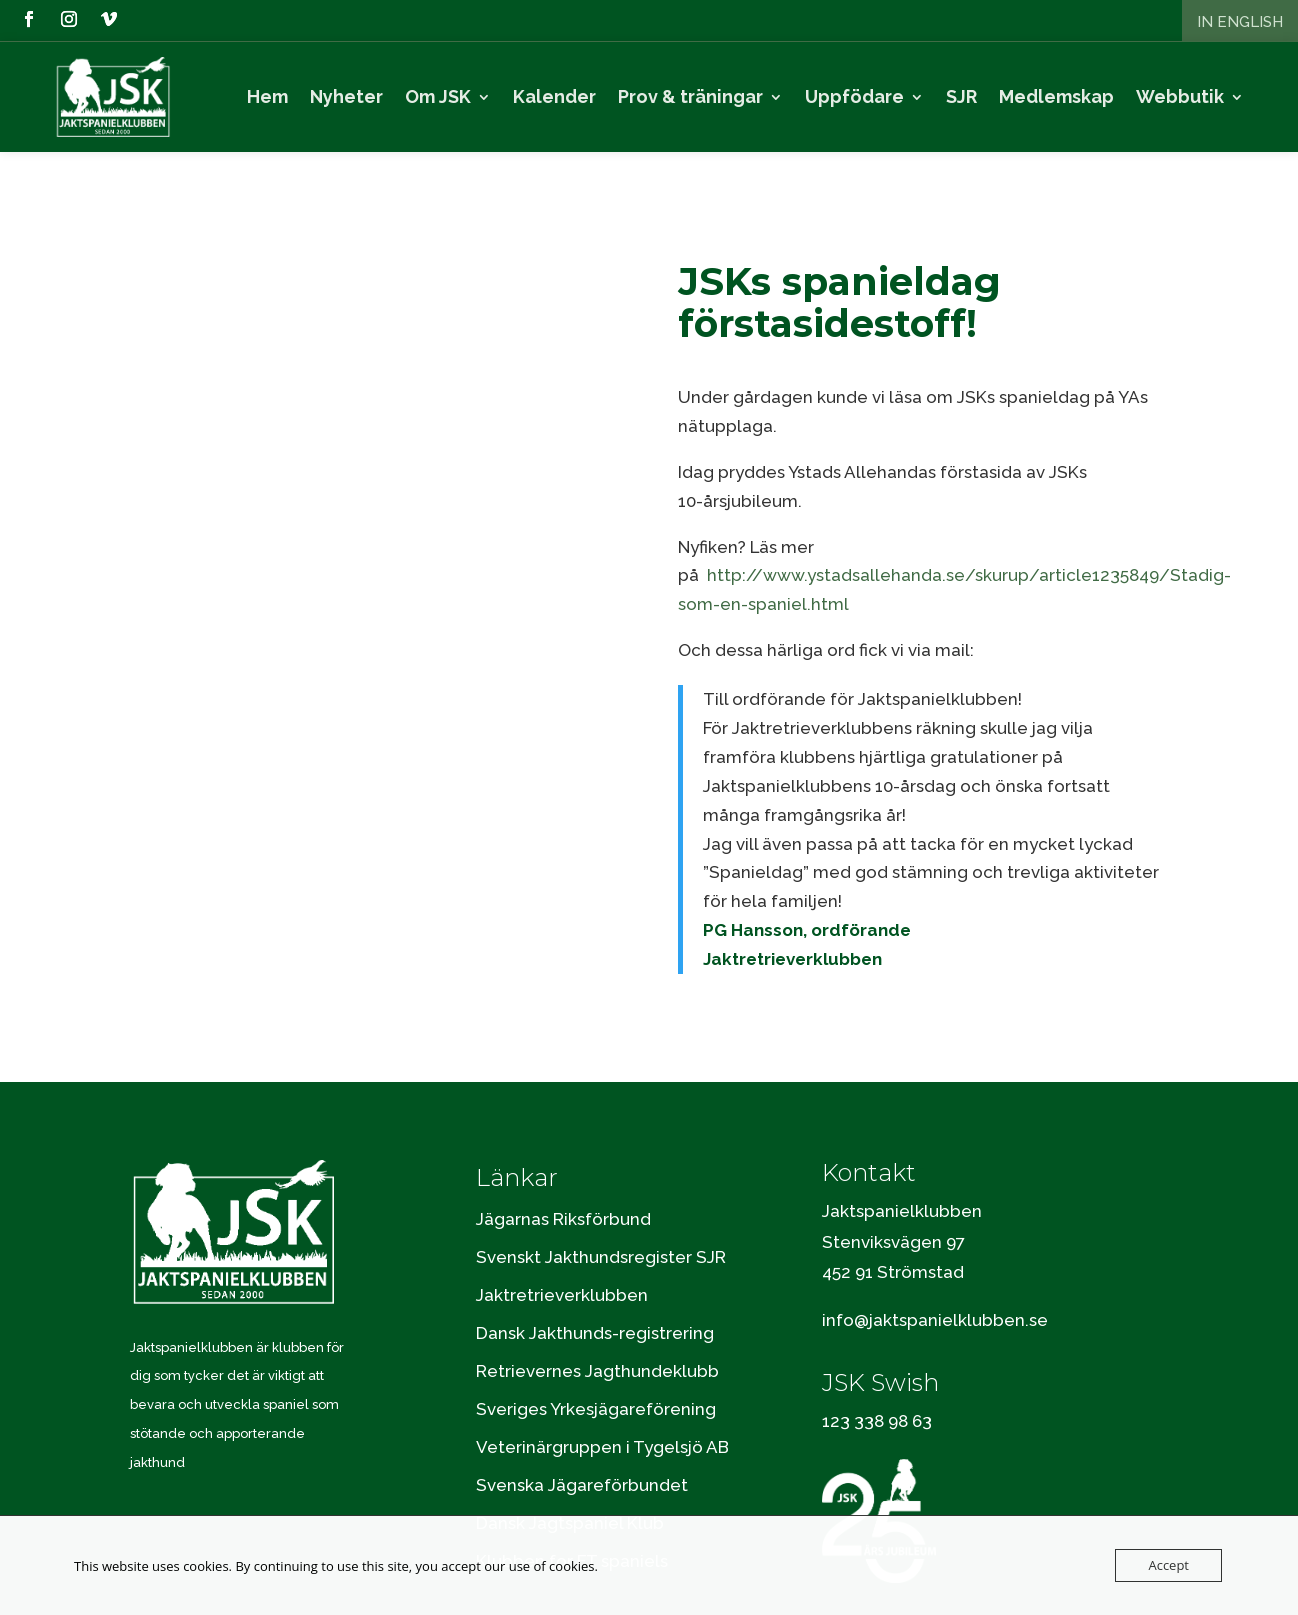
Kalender (554, 97)
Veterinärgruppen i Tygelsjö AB (602, 1418)
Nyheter (346, 97)
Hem (267, 97)
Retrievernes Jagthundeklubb (597, 1342)
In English (1240, 22)
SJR (961, 97)
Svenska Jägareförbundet (582, 1456)
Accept (1168, 1565)
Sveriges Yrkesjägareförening (596, 1380)
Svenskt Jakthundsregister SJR (601, 1228)
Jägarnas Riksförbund (563, 1190)
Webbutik (1180, 97)
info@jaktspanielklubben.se (935, 1292)
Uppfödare (854, 97)
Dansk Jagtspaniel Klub (570, 1494)
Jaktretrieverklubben (562, 1266)
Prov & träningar (690, 97)
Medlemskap (1056, 97)
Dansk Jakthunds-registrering (595, 1304)
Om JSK (438, 97)
